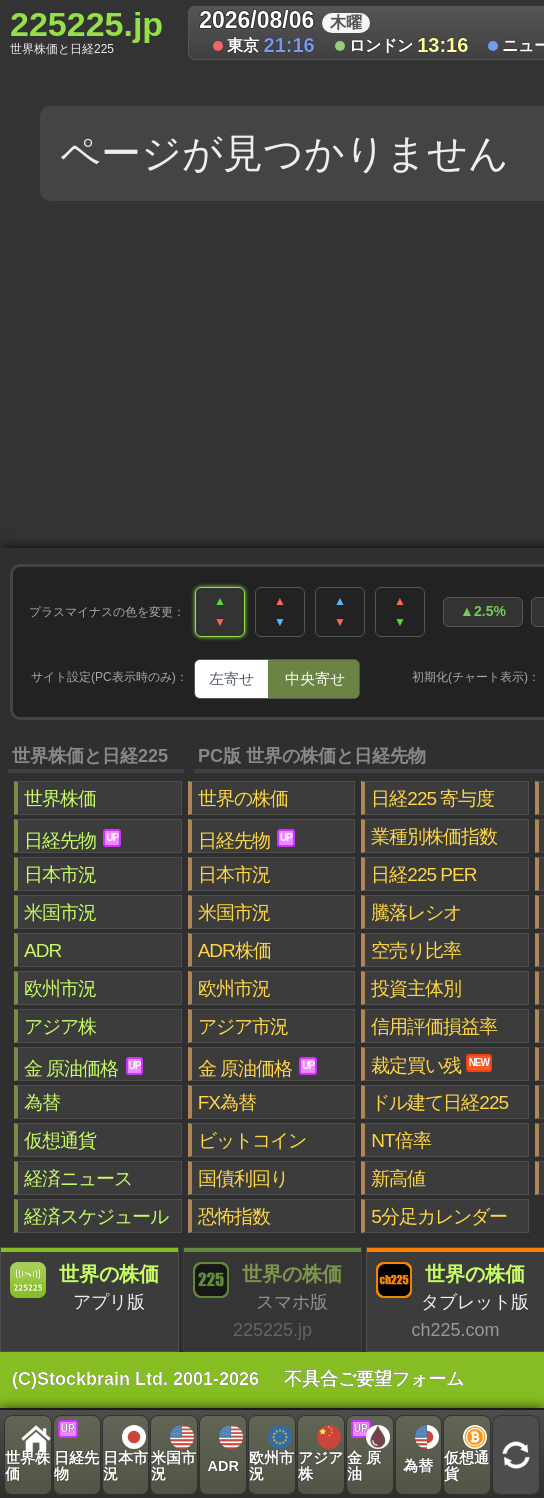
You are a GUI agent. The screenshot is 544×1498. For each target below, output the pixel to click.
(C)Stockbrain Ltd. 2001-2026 (135, 1379)
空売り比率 (416, 950)
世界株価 (60, 798)
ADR (42, 950)
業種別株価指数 (434, 836)
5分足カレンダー (439, 1216)
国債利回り (243, 1178)
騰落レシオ (416, 912)
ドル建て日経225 (439, 1102)
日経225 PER (423, 874)
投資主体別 (416, 988)
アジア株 (60, 1026)
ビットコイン (252, 1140)
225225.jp (86, 31)
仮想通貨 (60, 1140)
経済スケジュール (96, 1216)
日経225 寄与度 (432, 798)
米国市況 (60, 912)
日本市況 (60, 874)
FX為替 (227, 1102)
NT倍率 (400, 1140)
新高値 (398, 1178)
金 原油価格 (83, 1068)
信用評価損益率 (434, 1026)
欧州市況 (60, 988)
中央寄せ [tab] (315, 678)
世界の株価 (243, 798)
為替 (42, 1102)
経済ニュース (78, 1178)
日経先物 (72, 840)
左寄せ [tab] (231, 678)
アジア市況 (243, 1026)
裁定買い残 (431, 1065)
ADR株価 (234, 950)
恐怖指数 (234, 1216)
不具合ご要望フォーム (374, 1379)
